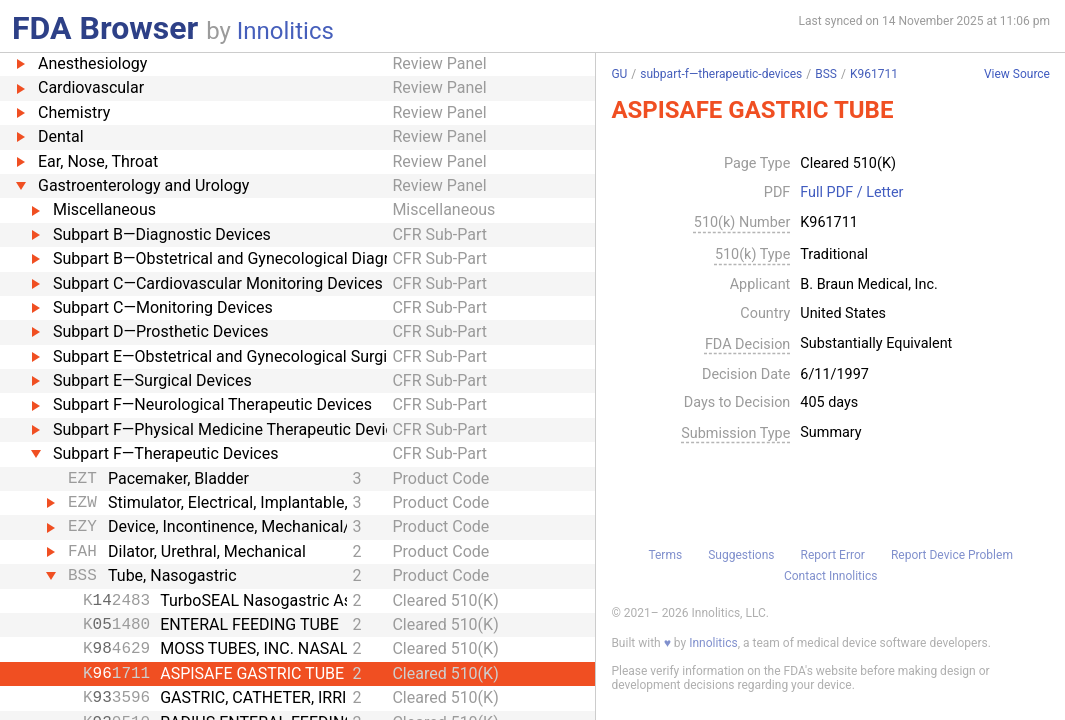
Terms (665, 555)
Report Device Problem (952, 555)
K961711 (874, 74)
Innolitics (285, 31)
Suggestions (741, 555)
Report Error (833, 555)
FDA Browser (105, 28)
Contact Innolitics (830, 576)
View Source (1017, 74)
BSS (826, 74)
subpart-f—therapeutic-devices (721, 74)
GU (619, 74)
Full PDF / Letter (851, 193)
